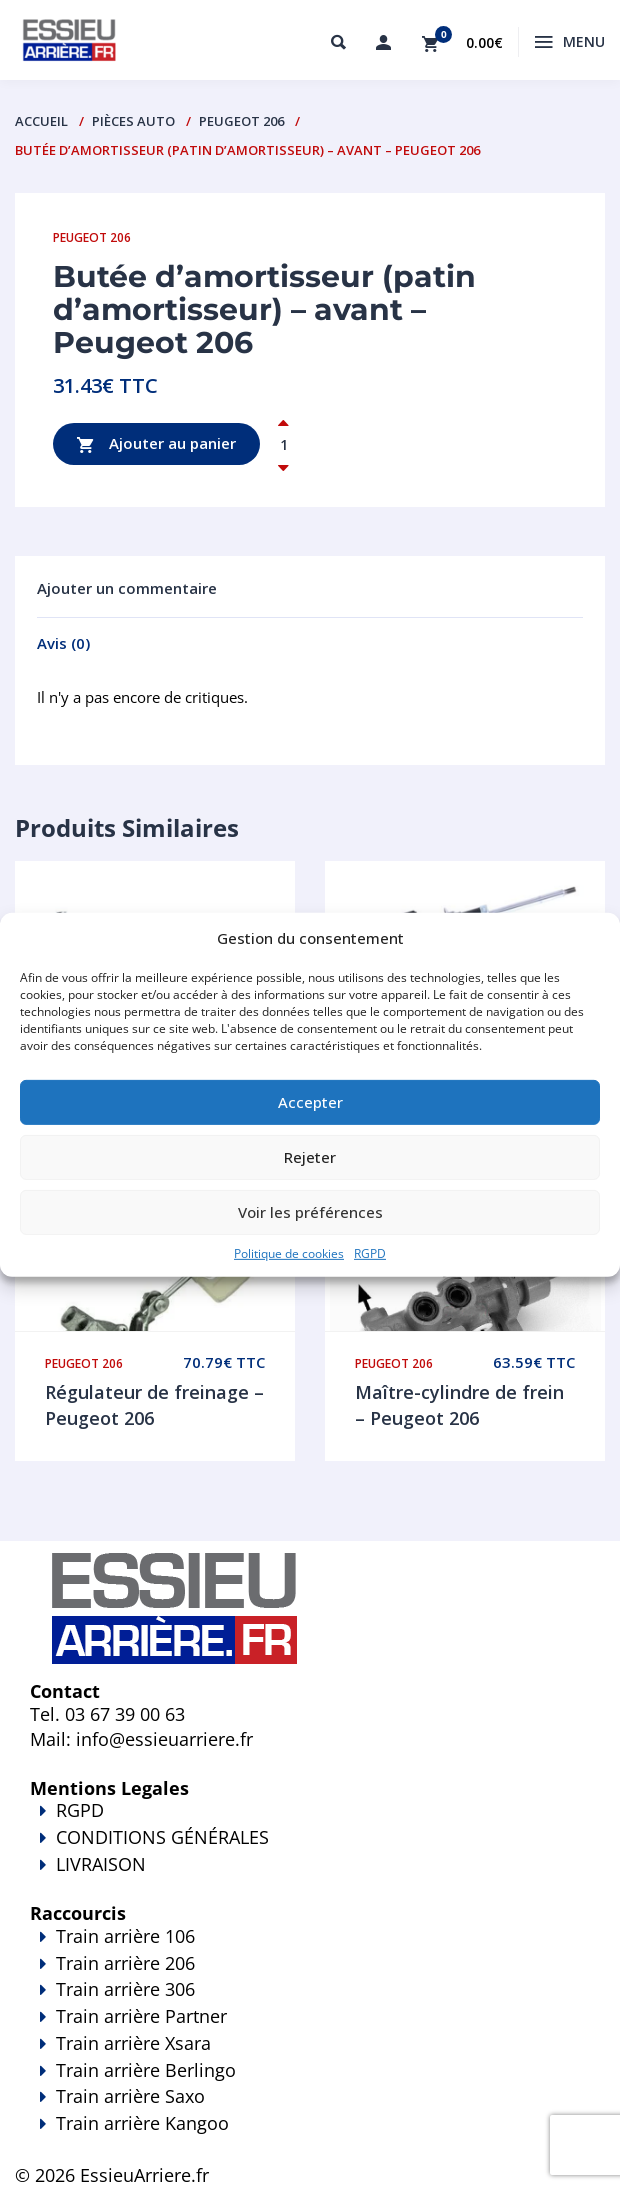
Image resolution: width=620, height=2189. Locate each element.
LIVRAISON (310, 1878)
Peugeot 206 (241, 121)
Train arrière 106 (125, 1936)
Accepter (310, 1102)
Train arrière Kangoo (310, 2137)
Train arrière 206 (125, 1963)
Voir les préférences (310, 1212)
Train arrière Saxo (130, 2096)
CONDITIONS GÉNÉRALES (162, 1837)
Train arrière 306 (125, 1989)
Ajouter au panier (156, 444)
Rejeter (310, 1157)
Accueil (41, 121)
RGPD (370, 1252)
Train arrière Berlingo (146, 2070)
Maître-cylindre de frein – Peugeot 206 (459, 1405)
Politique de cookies (289, 1252)
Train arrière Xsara (133, 2043)
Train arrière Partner (141, 2016)
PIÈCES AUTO (133, 121)
